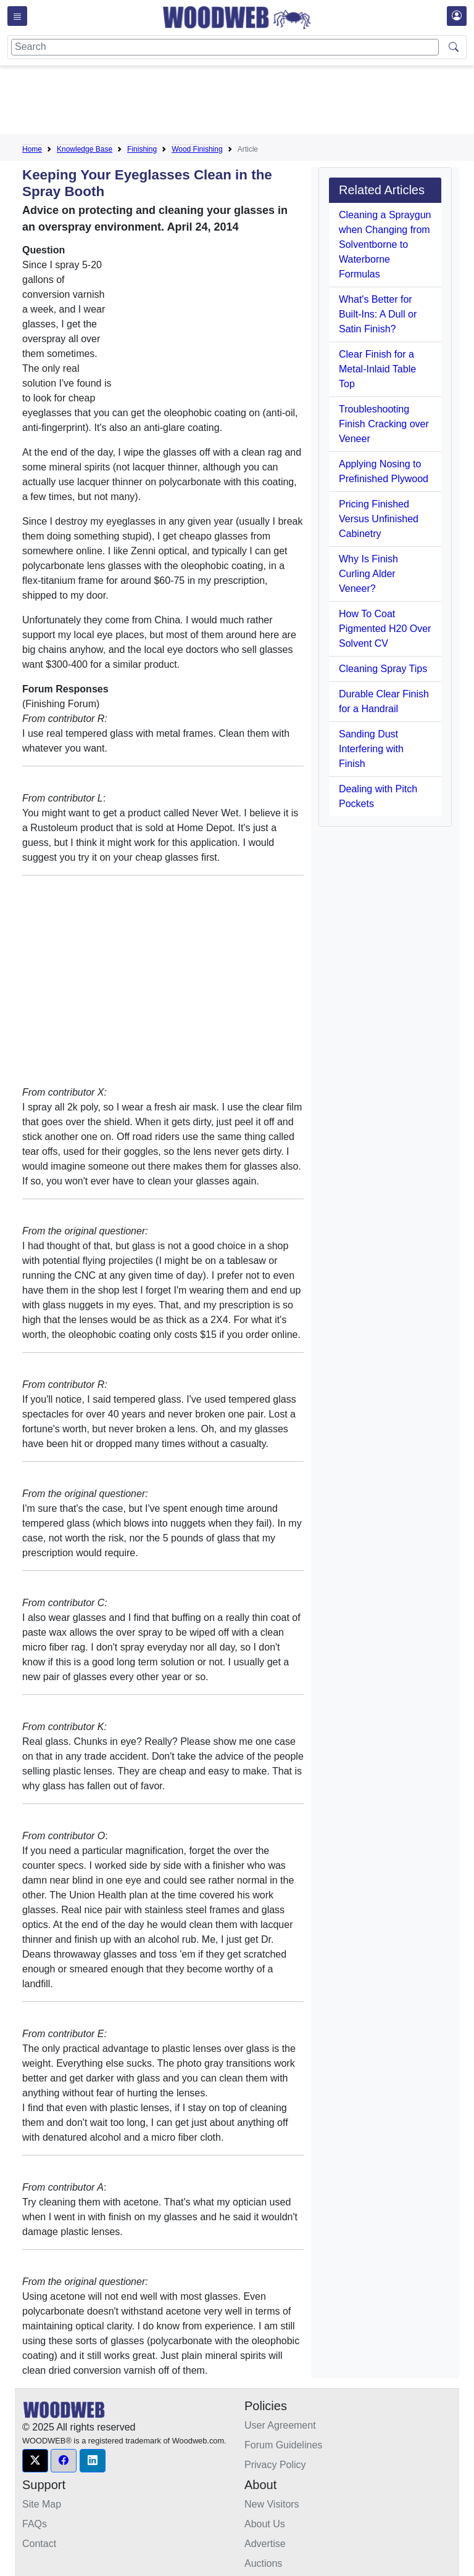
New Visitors (271, 2504)
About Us (264, 2524)
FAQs (34, 2524)
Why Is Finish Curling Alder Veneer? (368, 574)
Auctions (263, 2563)
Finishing (142, 149)
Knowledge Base (84, 149)
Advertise (265, 2543)
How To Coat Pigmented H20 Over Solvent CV (385, 629)
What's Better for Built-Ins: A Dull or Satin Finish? (378, 314)
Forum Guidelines (283, 2445)
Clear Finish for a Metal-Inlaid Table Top (377, 369)
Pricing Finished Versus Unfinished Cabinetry (378, 519)
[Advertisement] (247, 102)
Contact (39, 2543)
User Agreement (280, 2425)
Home (32, 149)
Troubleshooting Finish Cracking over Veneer (384, 424)
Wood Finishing (197, 149)
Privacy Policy (275, 2464)
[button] (35, 2460)
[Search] (225, 47)
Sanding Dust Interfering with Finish (371, 749)
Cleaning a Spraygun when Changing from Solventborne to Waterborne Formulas (385, 244)
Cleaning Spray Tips (383, 668)
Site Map (41, 2504)
